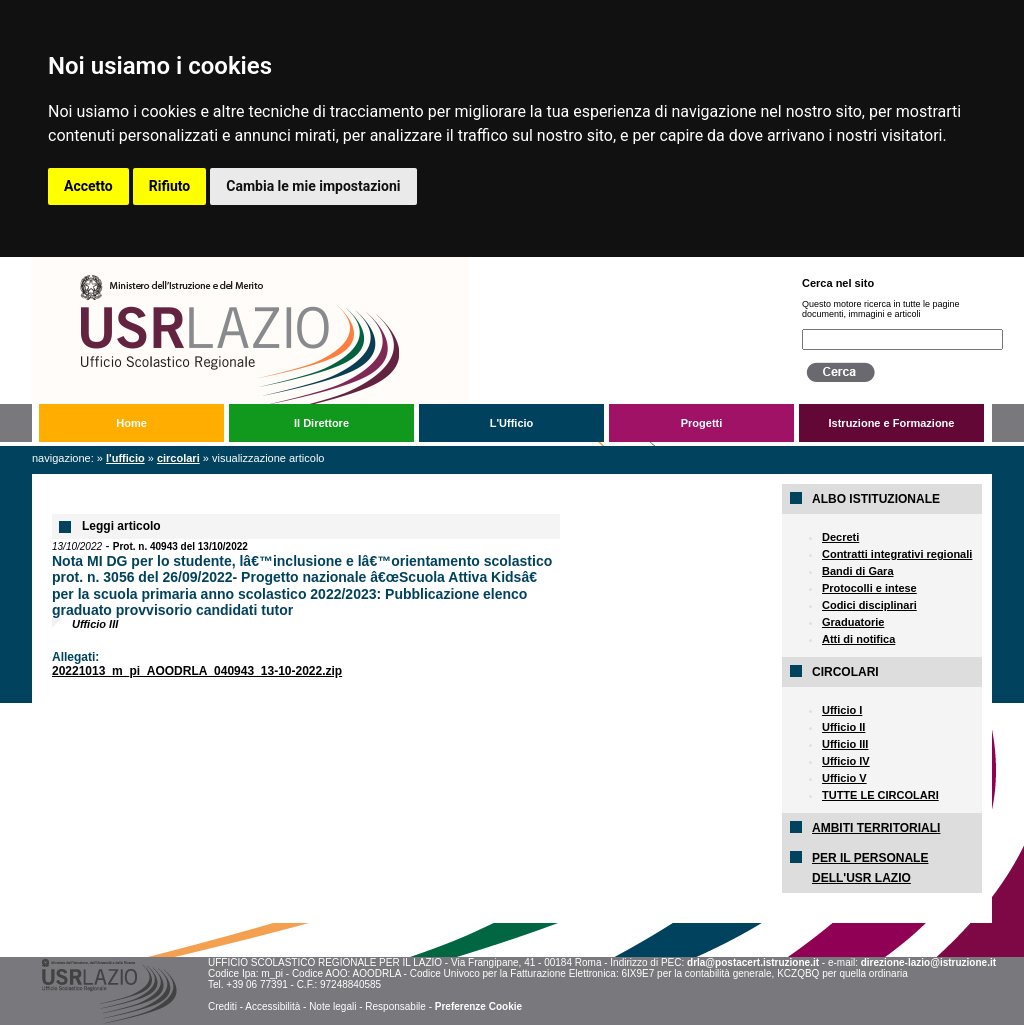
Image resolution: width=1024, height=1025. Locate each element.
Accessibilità (272, 1006)
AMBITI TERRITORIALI (876, 828)
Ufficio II (843, 727)
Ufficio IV (846, 761)
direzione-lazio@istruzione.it (928, 962)
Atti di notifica (858, 639)
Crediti (222, 1006)
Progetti (702, 423)
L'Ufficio (512, 423)
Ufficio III (845, 744)
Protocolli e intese (869, 588)
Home (131, 423)
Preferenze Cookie (478, 1006)
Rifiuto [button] (170, 186)
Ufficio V (844, 778)
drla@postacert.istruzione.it (753, 962)
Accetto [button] (88, 186)
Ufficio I (842, 710)
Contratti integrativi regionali (897, 554)
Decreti (840, 537)
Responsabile (395, 1006)
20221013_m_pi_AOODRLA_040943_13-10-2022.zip (197, 671)
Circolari (178, 458)
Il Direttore (321, 423)
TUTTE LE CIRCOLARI (880, 795)
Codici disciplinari (869, 605)
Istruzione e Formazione (892, 423)
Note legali (332, 1006)
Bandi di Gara (858, 571)
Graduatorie (853, 622)
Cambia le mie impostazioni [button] (313, 186)
